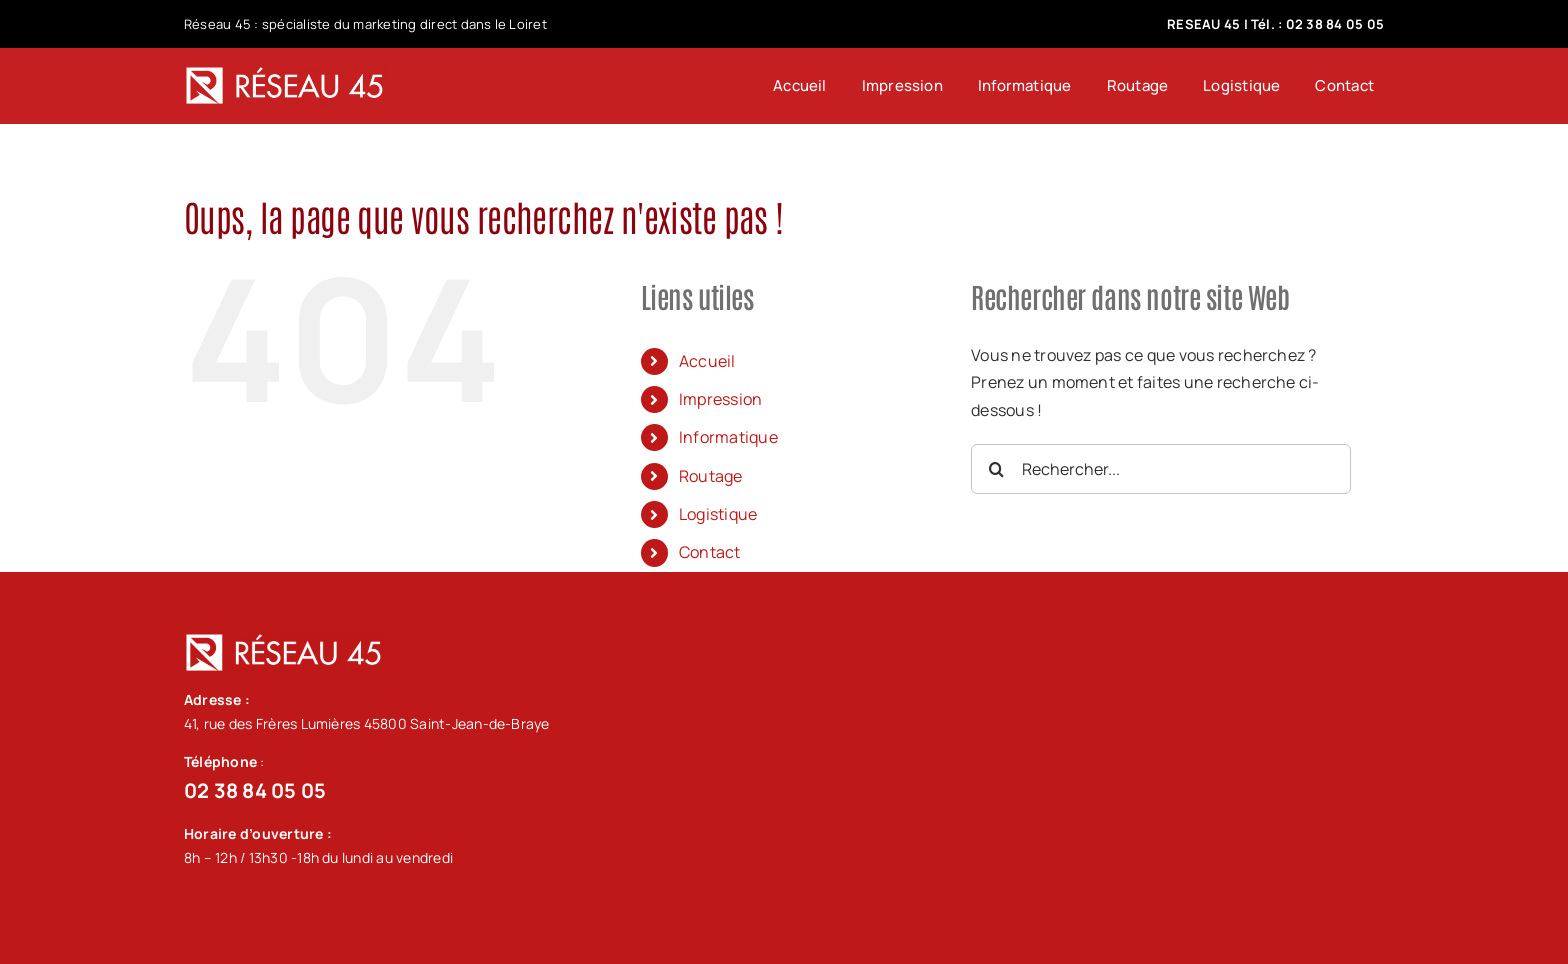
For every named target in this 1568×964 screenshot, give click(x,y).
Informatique (728, 437)
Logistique (718, 514)
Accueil (707, 361)
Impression (720, 399)
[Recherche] (996, 469)
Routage (711, 476)
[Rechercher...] (1161, 469)
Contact (710, 552)
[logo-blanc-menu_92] (285, 73)
